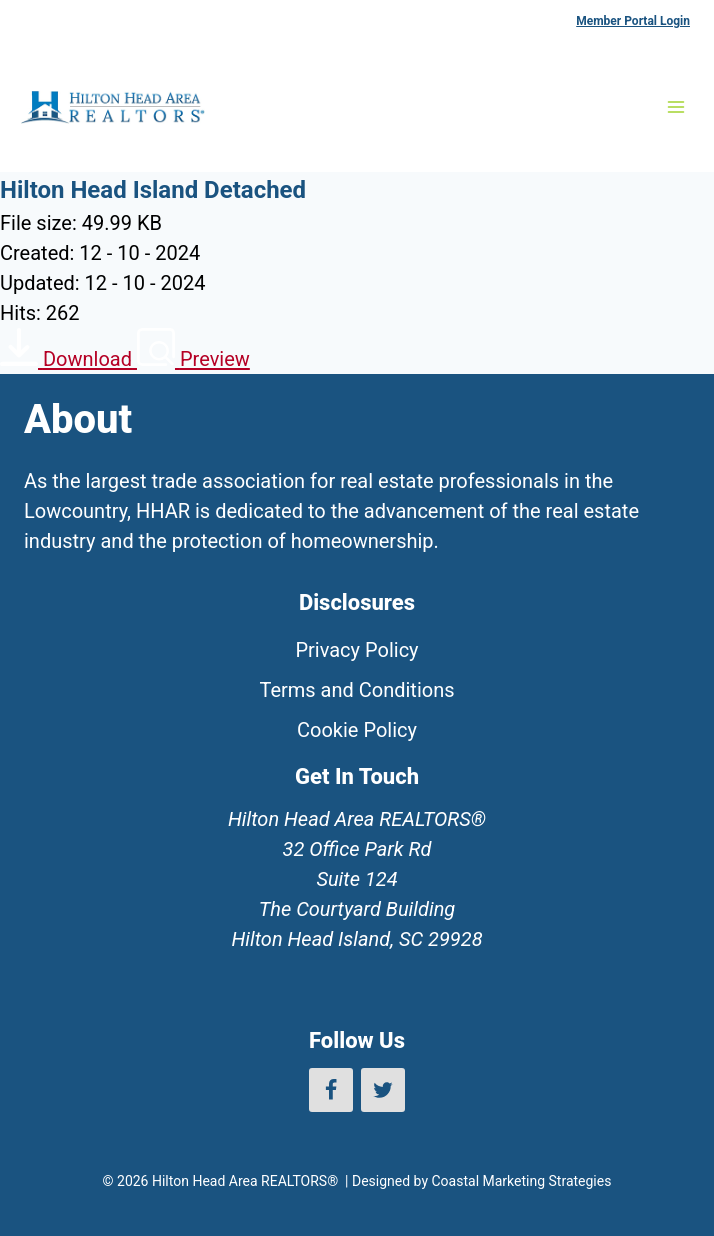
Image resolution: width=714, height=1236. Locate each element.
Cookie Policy (357, 730)
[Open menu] (675, 106)
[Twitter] (383, 1090)
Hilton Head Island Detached (153, 190)
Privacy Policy (356, 650)
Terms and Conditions (356, 690)
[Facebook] (331, 1090)
